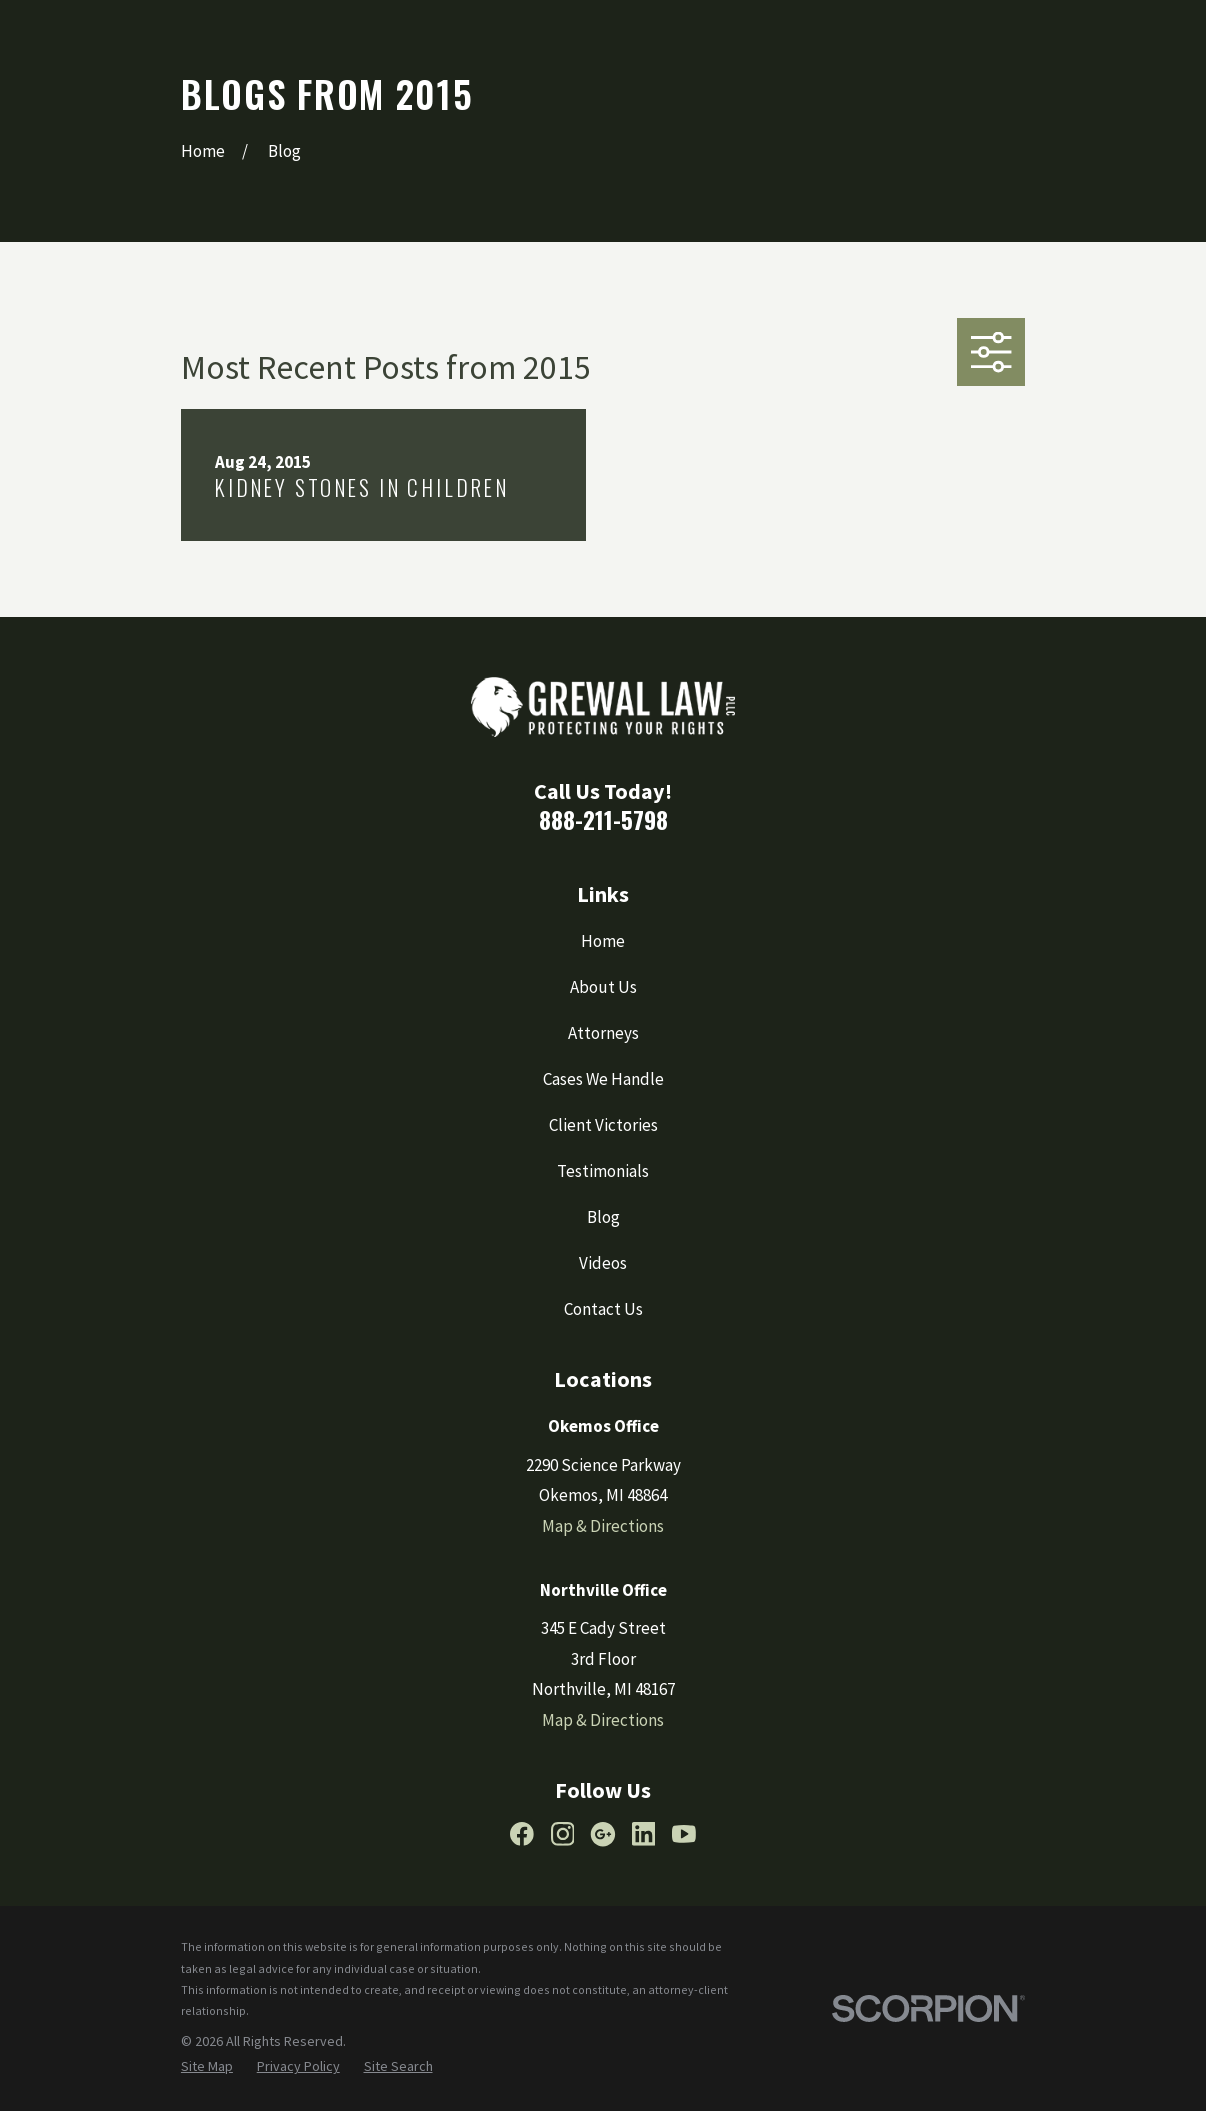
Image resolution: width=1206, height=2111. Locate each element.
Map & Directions (603, 1526)
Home (603, 941)
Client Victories (603, 1125)
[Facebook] (522, 1834)
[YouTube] (684, 1834)
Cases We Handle (603, 1079)
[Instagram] (563, 1834)
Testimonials (603, 1171)
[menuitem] (207, 2067)
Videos (603, 1263)
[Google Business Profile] (603, 1834)
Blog (603, 1217)
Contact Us (603, 1309)
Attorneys (603, 1033)
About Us (603, 987)
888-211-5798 (603, 819)
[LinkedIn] (644, 1834)
